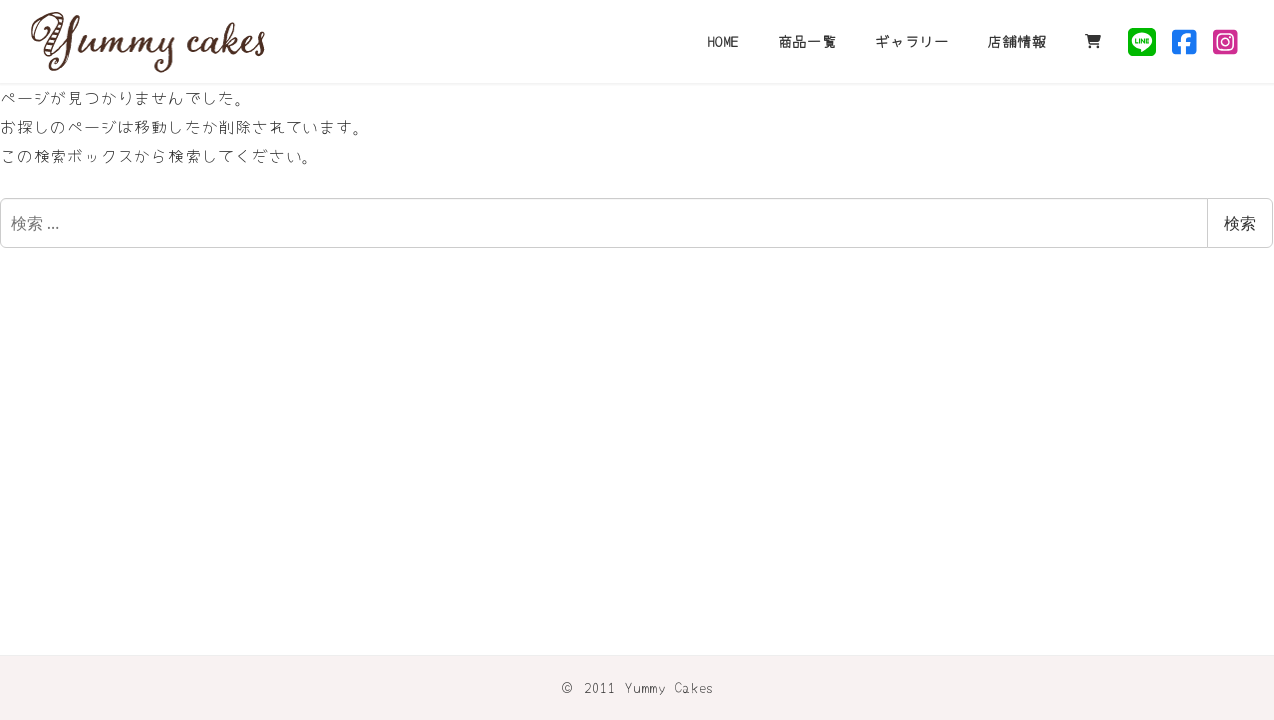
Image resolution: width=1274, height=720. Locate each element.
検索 (1240, 223)
